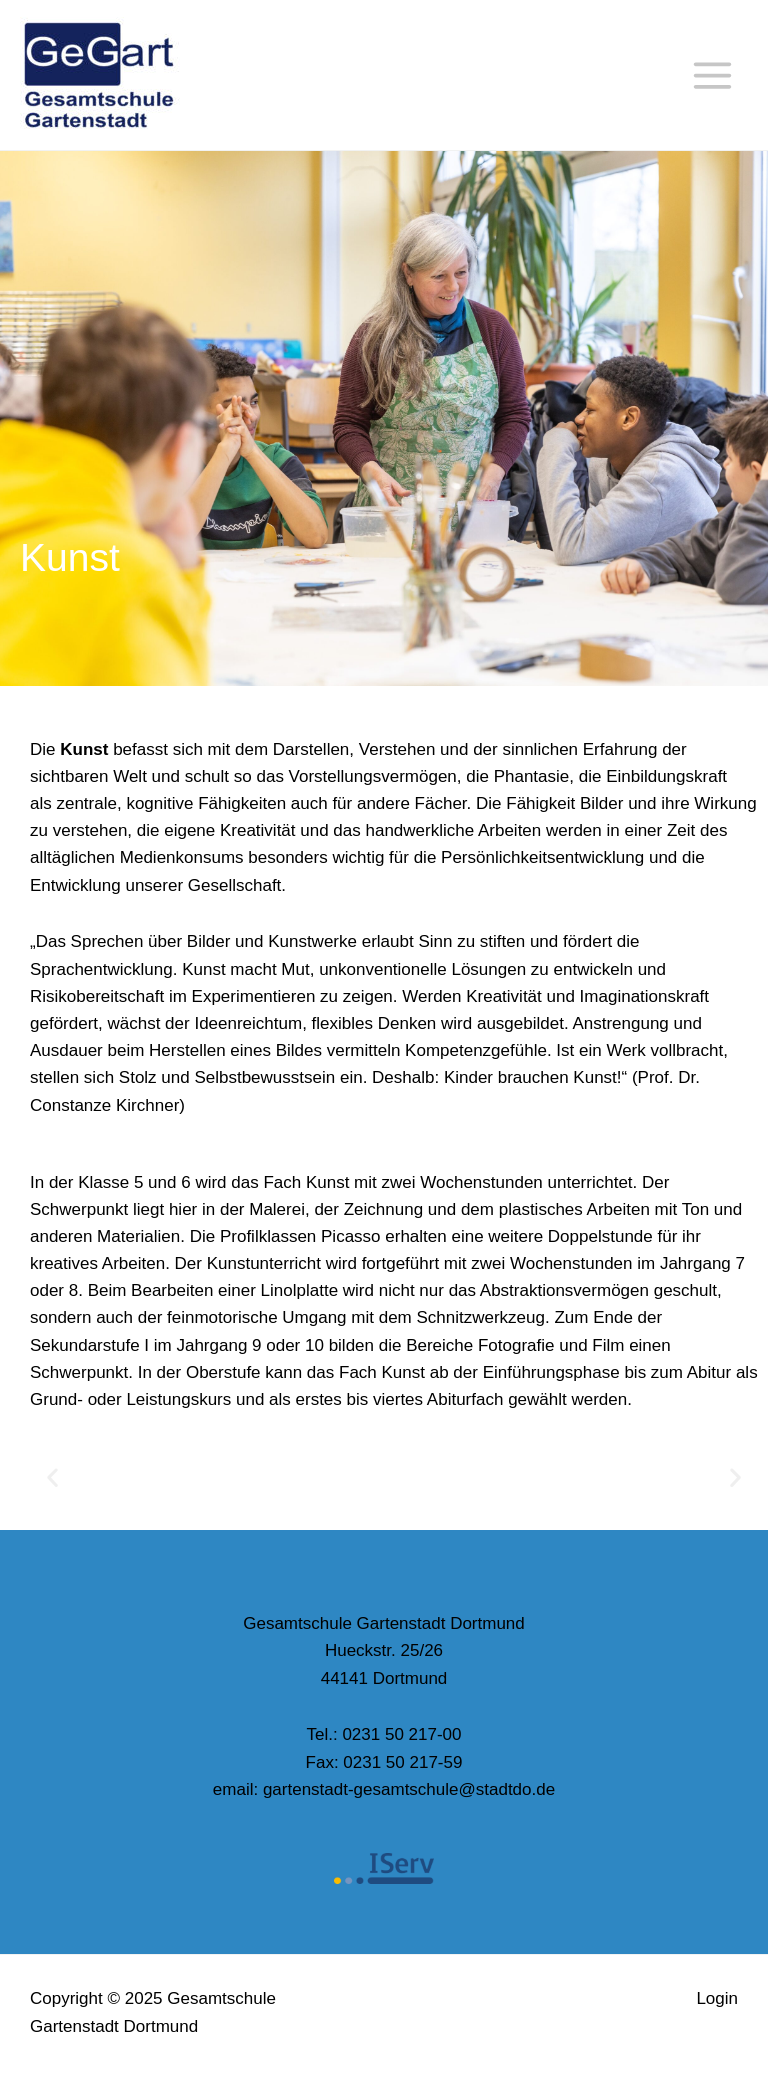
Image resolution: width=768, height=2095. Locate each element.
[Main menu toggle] (713, 75)
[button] (52, 1476)
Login (717, 1998)
